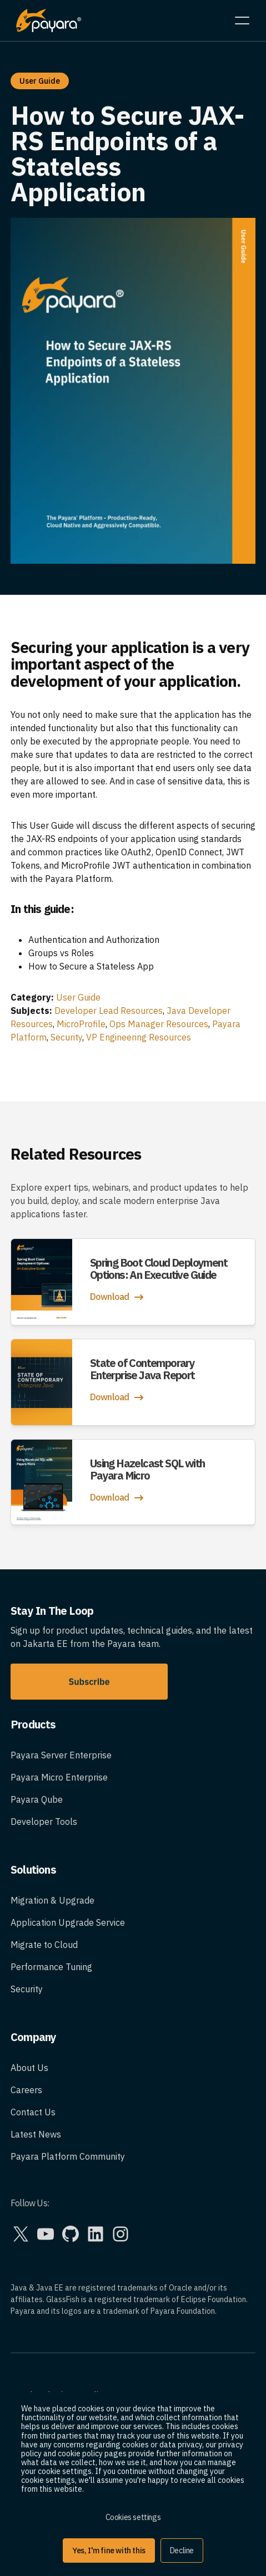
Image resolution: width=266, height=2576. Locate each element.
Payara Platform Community (68, 2156)
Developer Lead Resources (108, 1010)
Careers (26, 2089)
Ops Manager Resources (158, 1023)
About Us (29, 2067)
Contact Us (33, 2112)
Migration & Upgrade (52, 1900)
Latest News (36, 2134)
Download (118, 1297)
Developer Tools (44, 1821)
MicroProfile (81, 1023)
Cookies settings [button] (133, 2517)
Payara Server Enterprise (61, 1755)
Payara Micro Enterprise (59, 1777)
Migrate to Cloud (44, 1944)
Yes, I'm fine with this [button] (108, 2550)
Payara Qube (37, 1799)
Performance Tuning (51, 1966)
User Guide (78, 997)
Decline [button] (182, 2550)
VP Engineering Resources (138, 1037)
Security (66, 1037)
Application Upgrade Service (68, 1922)
